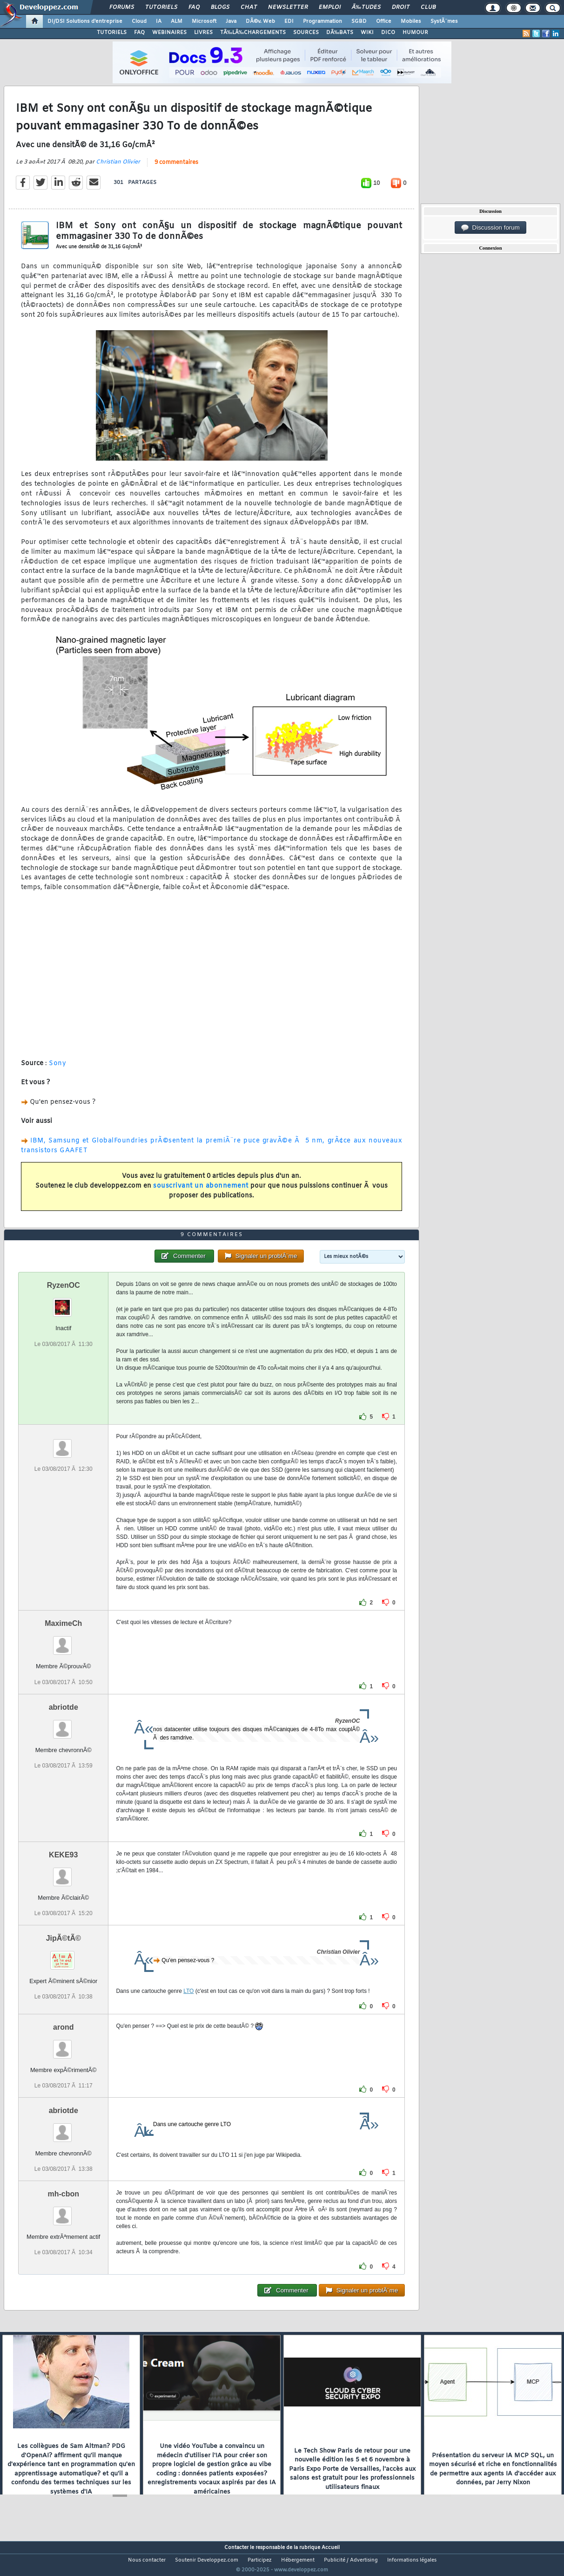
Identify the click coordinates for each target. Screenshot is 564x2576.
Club (428, 7)
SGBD (359, 21)
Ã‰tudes (366, 7)
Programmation (322, 21)
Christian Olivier (118, 167)
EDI (289, 21)
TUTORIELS (112, 32)
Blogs (220, 7)
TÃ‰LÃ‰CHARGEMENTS (253, 32)
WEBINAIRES (169, 32)
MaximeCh (63, 1641)
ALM (176, 21)
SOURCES (306, 32)
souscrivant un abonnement (200, 1191)
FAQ (194, 7)
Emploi (330, 7)
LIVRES (203, 32)
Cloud (139, 21)
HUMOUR (415, 32)
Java (231, 21)
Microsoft (204, 21)
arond (63, 2044)
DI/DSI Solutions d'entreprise (84, 21)
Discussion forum (490, 227)
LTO (188, 2008)
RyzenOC (63, 1303)
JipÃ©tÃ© (63, 1955)
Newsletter (288, 7)
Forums (121, 7)
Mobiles (411, 21)
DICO (388, 32)
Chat (249, 7)
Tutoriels (161, 7)
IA (158, 21)
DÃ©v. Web (260, 21)
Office (383, 21)
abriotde (63, 1724)
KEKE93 (63, 1872)
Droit (400, 7)
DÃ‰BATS (339, 32)
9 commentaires (176, 168)
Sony (57, 1069)
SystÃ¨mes (444, 21)
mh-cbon (63, 2212)
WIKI (367, 32)
